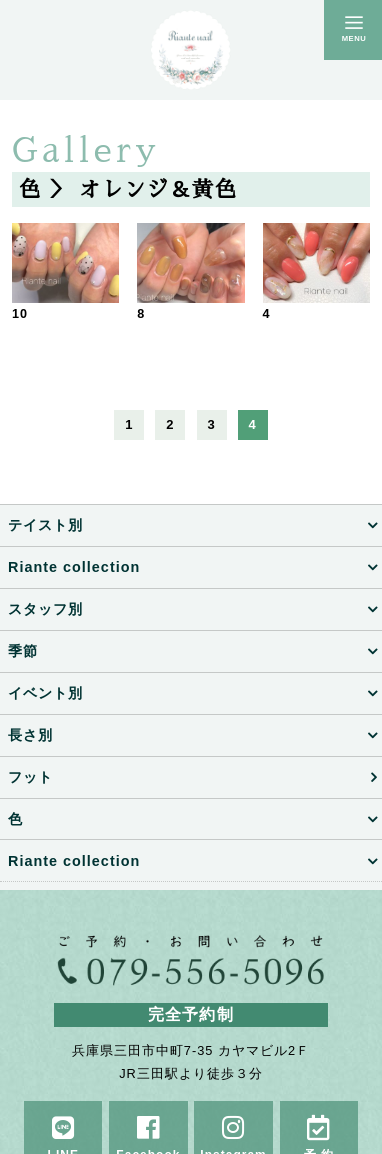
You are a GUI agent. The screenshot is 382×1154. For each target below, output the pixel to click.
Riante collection (74, 567)
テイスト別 (45, 525)
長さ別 (30, 735)
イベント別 (45, 693)
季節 (23, 651)
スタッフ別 (45, 609)
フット (30, 777)
